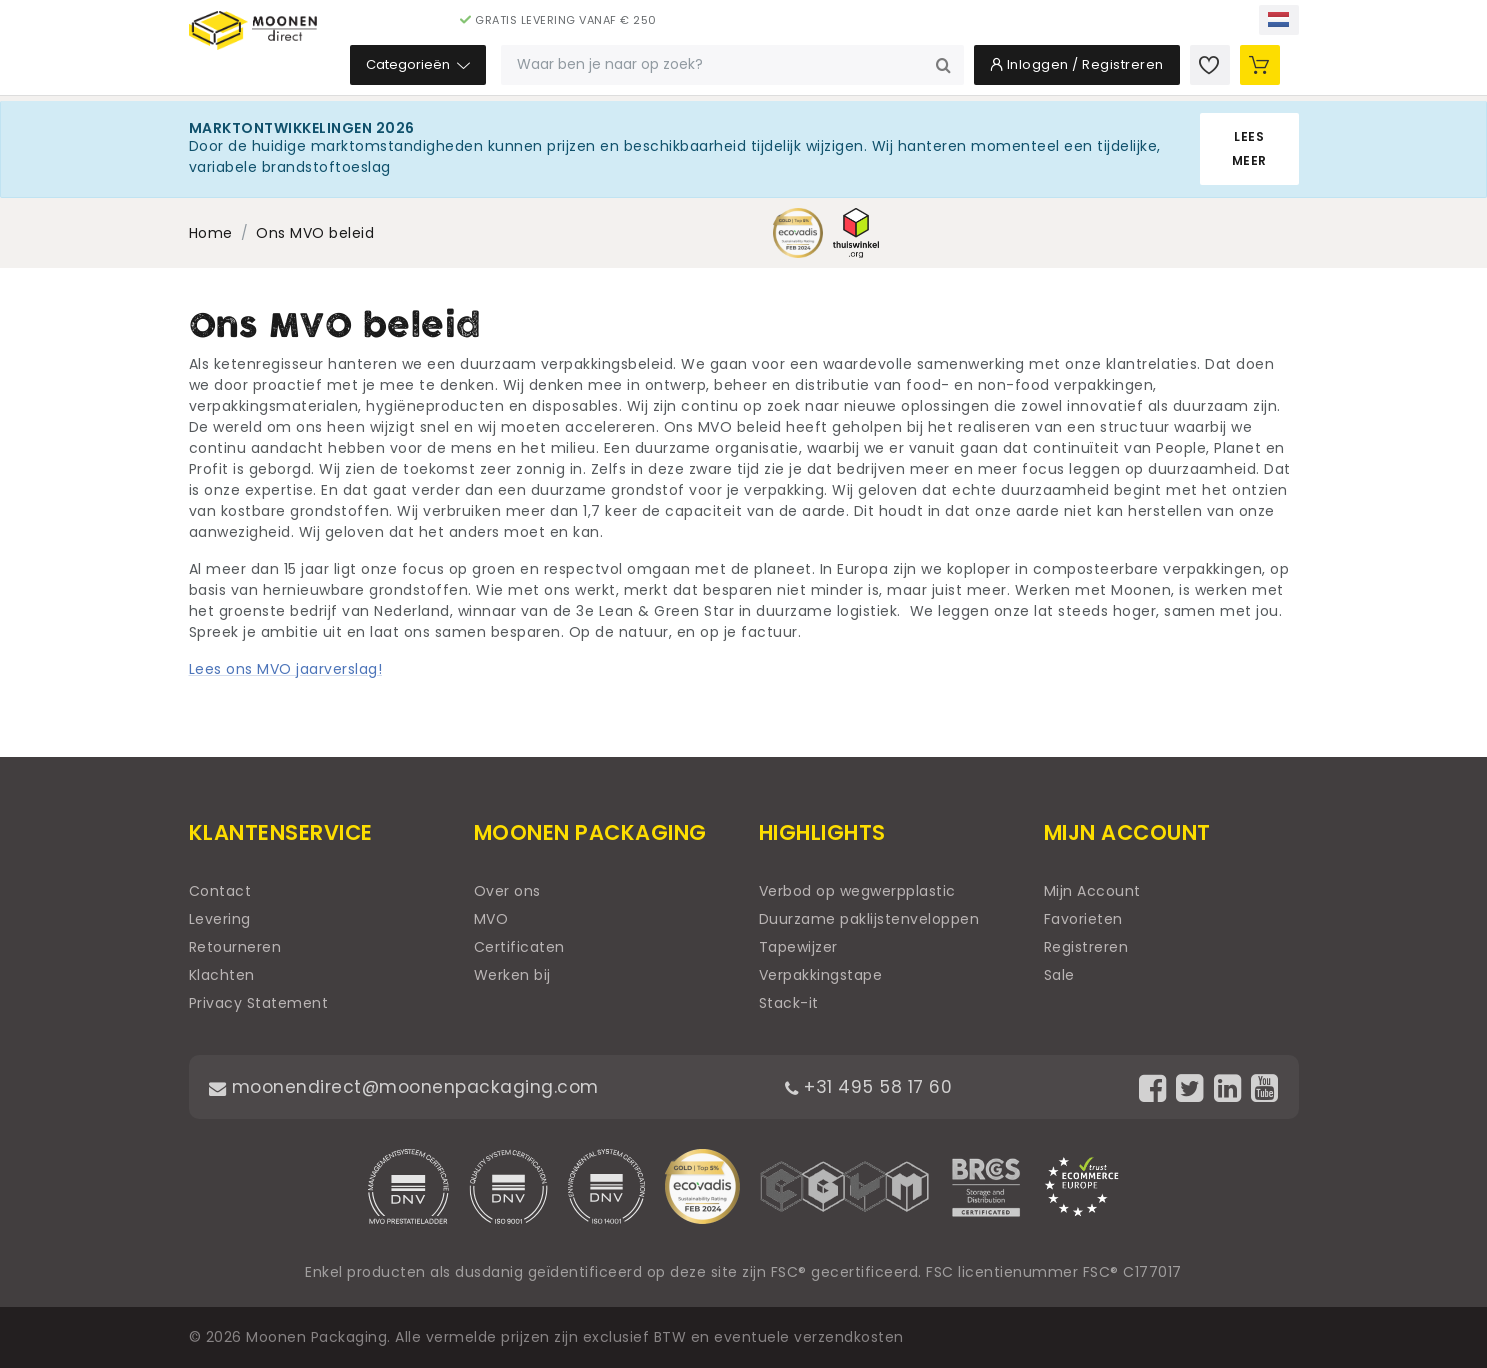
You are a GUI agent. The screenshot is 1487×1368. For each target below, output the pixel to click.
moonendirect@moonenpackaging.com (408, 1086)
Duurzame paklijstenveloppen (869, 919)
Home (211, 233)
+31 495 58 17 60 (873, 1086)
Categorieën (542, 69)
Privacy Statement (259, 1003)
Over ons (507, 891)
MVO (491, 919)
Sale (1059, 975)
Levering (220, 919)
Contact (220, 891)
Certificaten (519, 947)
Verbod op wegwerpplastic (857, 891)
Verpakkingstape (821, 975)
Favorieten (1083, 919)
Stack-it (789, 1003)
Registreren (1086, 947)
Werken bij (512, 975)
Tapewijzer (798, 947)
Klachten (222, 975)
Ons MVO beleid (315, 233)
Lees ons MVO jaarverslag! (286, 669)
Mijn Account (1092, 891)
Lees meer (1249, 148)
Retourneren (235, 947)
